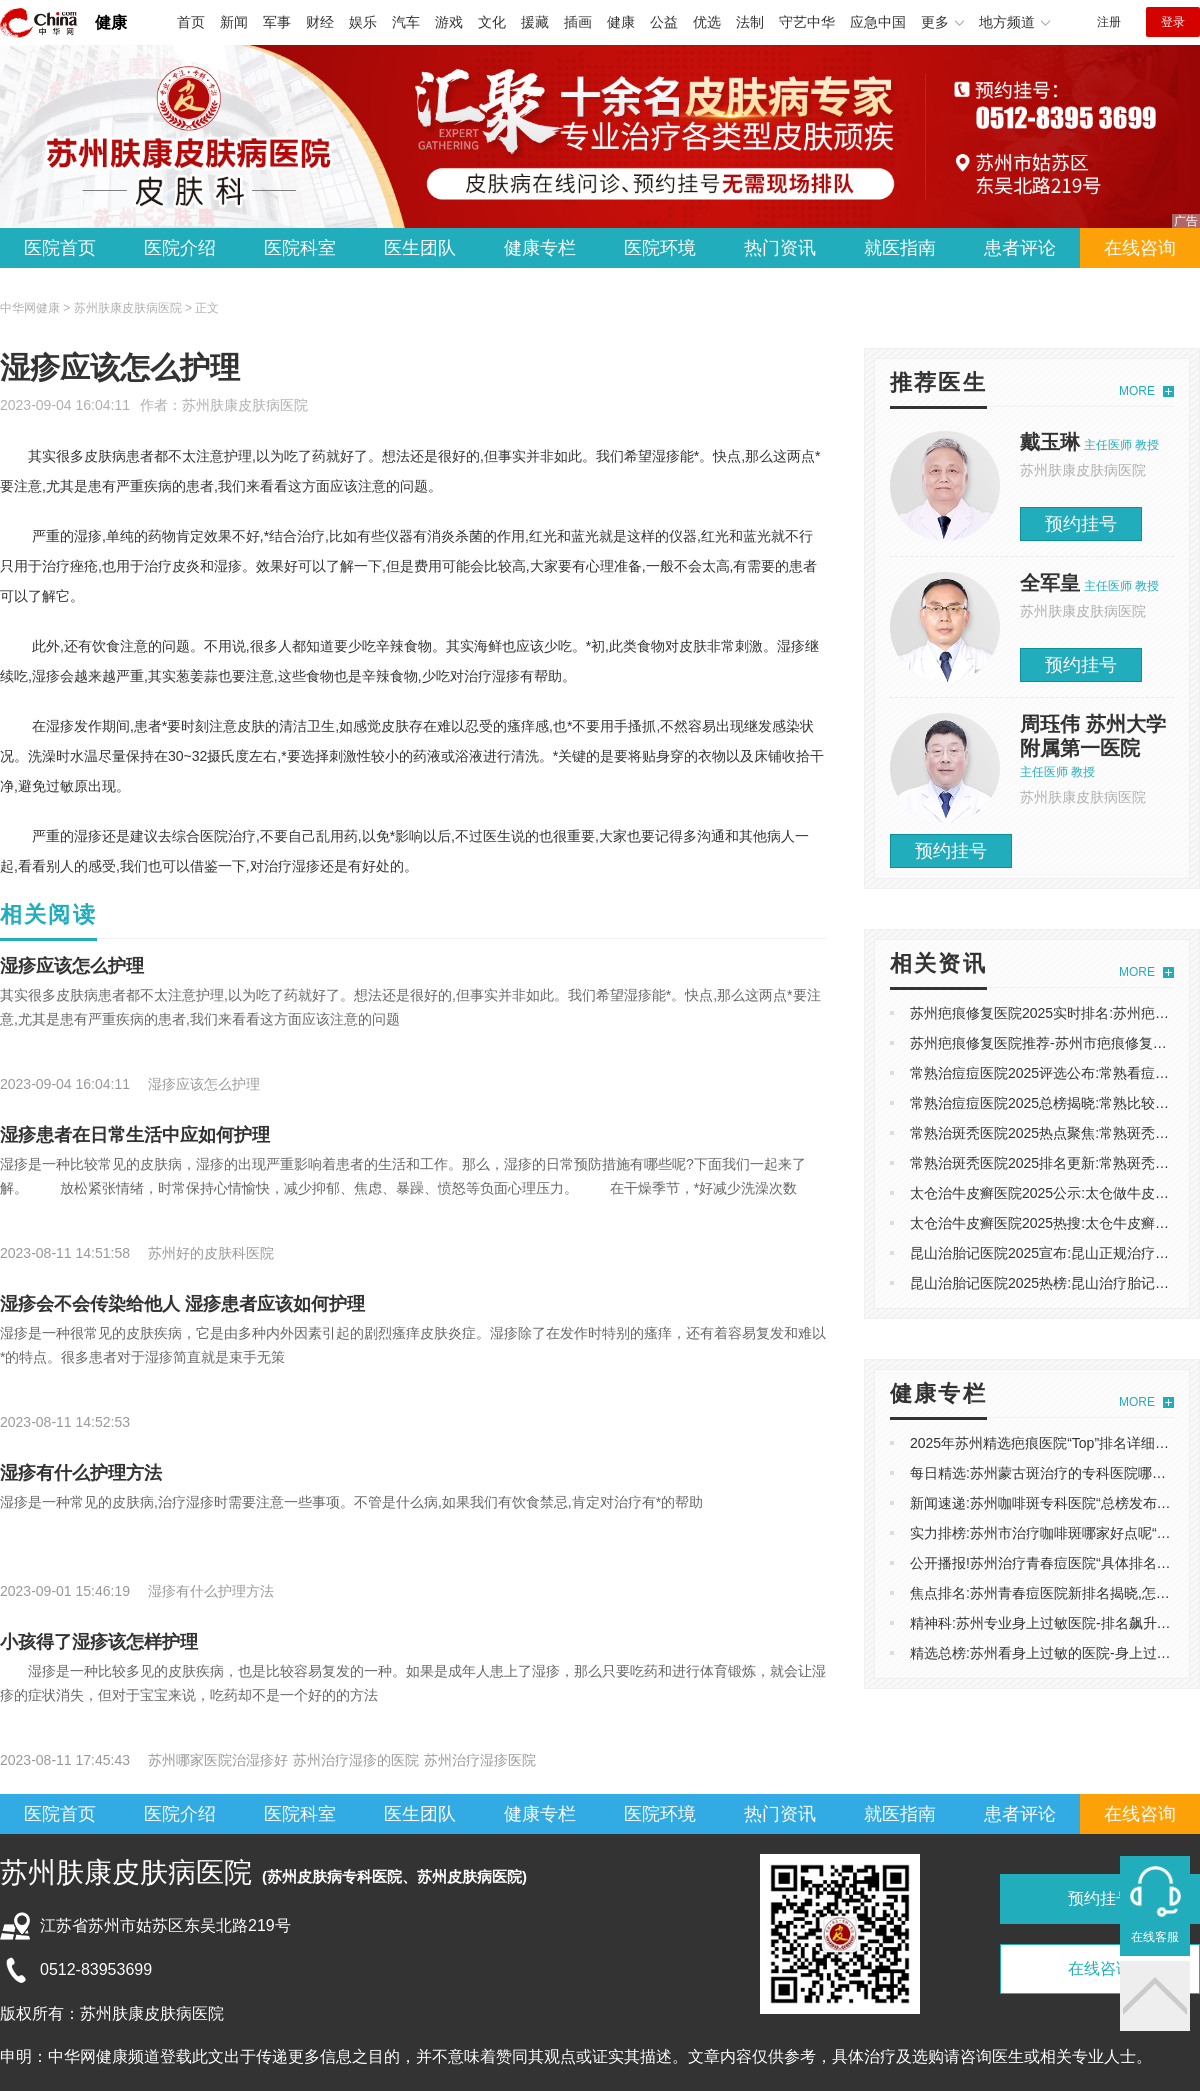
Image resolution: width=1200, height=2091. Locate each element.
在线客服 (1155, 1937)
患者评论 (1020, 248)
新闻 (234, 22)
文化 (492, 22)
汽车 (406, 22)
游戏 (449, 22)
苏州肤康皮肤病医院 (245, 405)
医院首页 (60, 248)
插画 (578, 22)
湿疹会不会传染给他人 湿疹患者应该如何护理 (182, 1304)
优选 (707, 22)
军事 (277, 22)
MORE (1137, 391)
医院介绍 (180, 248)
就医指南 (900, 248)
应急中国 (878, 22)
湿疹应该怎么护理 (72, 966)
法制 (750, 22)
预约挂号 (1081, 524)
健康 (111, 22)
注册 (1109, 22)
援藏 (535, 22)
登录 (1173, 22)
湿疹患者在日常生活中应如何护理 (135, 1135)
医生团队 (420, 248)
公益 (664, 22)
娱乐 (363, 22)
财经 (320, 22)
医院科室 (300, 248)
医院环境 (660, 248)
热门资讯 (780, 248)
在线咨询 (1140, 248)
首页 (191, 22)
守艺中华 (807, 22)
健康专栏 (540, 248)
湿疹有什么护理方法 (81, 1473)
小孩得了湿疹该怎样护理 (99, 1642)
